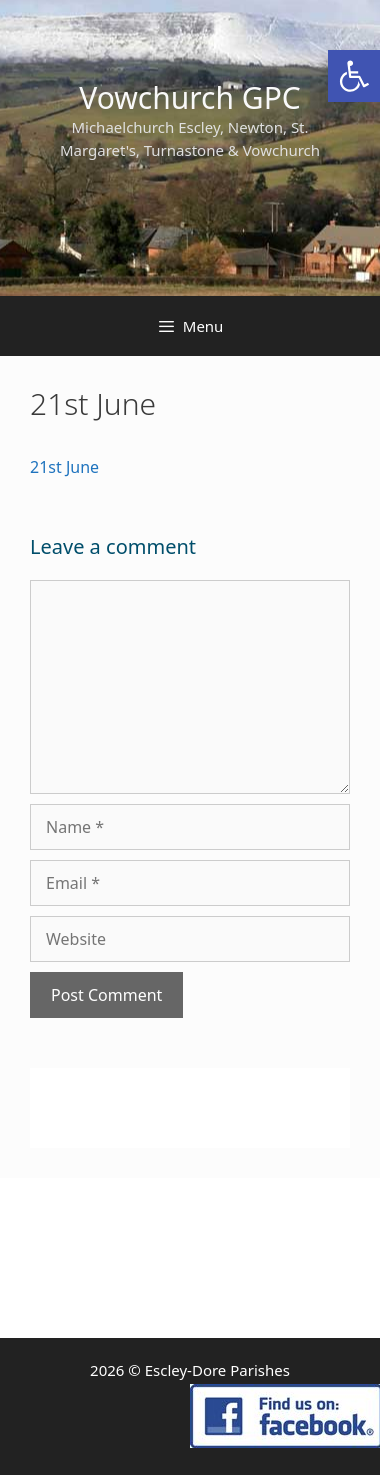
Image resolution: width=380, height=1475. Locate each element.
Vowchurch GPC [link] (190, 97)
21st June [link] (64, 467)
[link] (354, 76)
